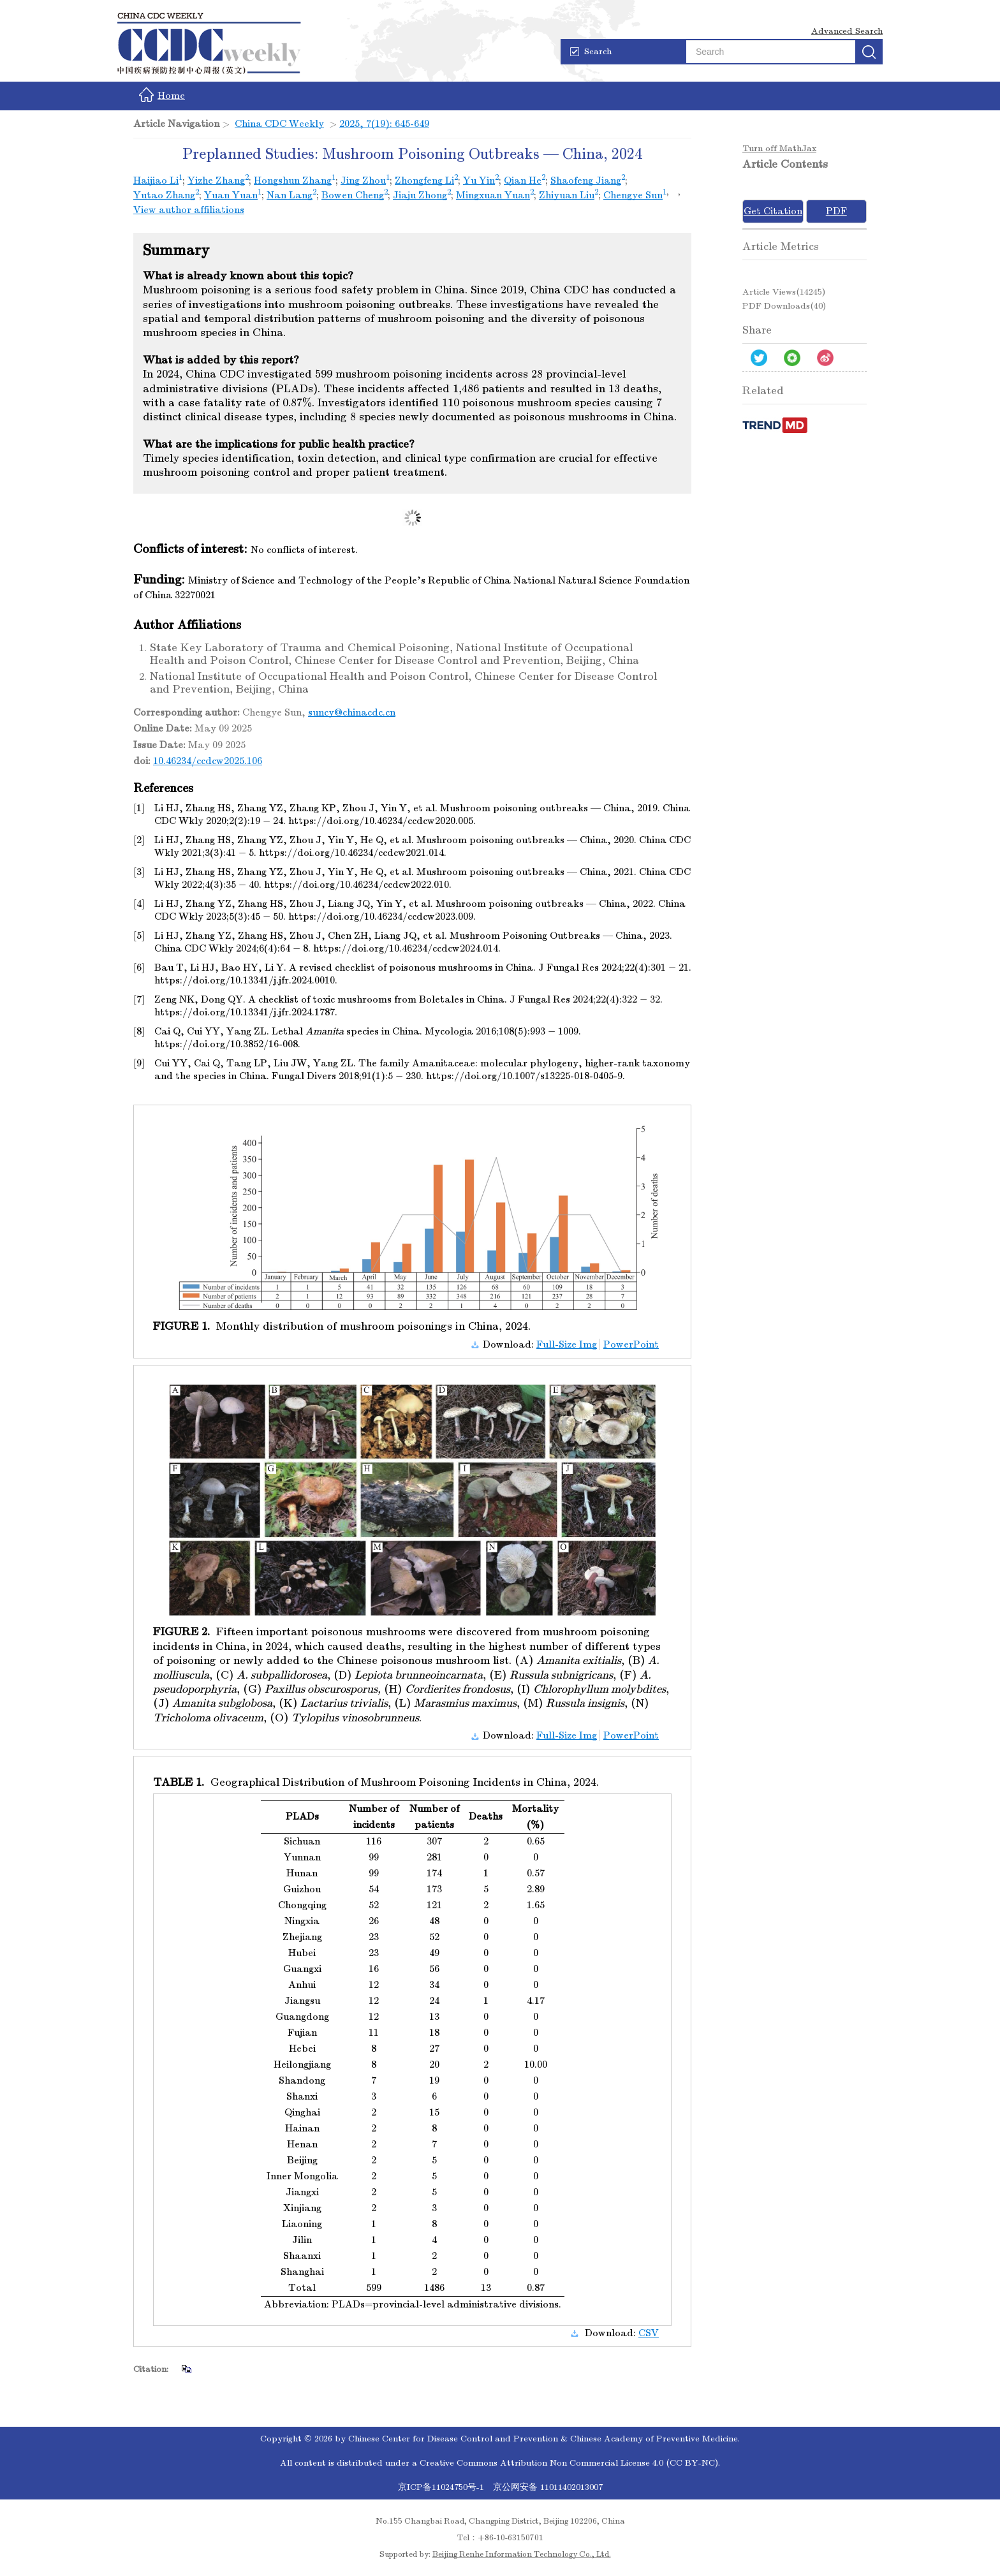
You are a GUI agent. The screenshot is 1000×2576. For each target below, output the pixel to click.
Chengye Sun (633, 195)
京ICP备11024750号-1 (442, 2487)
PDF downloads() (784, 305)
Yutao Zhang (164, 195)
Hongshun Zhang (293, 180)
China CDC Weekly (279, 123)
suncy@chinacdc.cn (351, 712)
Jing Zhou (363, 180)
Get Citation (773, 211)
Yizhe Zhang (216, 180)
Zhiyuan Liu (566, 195)
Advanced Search (847, 31)
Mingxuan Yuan (493, 195)
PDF (836, 211)
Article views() (783, 291)
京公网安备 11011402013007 (548, 2487)
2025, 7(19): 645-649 (384, 123)
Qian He (522, 180)
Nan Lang (289, 195)
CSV (648, 2333)
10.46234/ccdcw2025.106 (207, 761)
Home (162, 94)
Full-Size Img (566, 1344)
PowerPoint (631, 1344)
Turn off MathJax (779, 148)
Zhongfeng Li (424, 180)
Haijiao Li (156, 180)
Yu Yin (479, 180)
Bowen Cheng (352, 195)
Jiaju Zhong (420, 195)
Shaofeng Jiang (585, 180)
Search (591, 51)
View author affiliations (188, 210)
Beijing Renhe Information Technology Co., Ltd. (521, 2554)
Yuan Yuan (231, 195)
